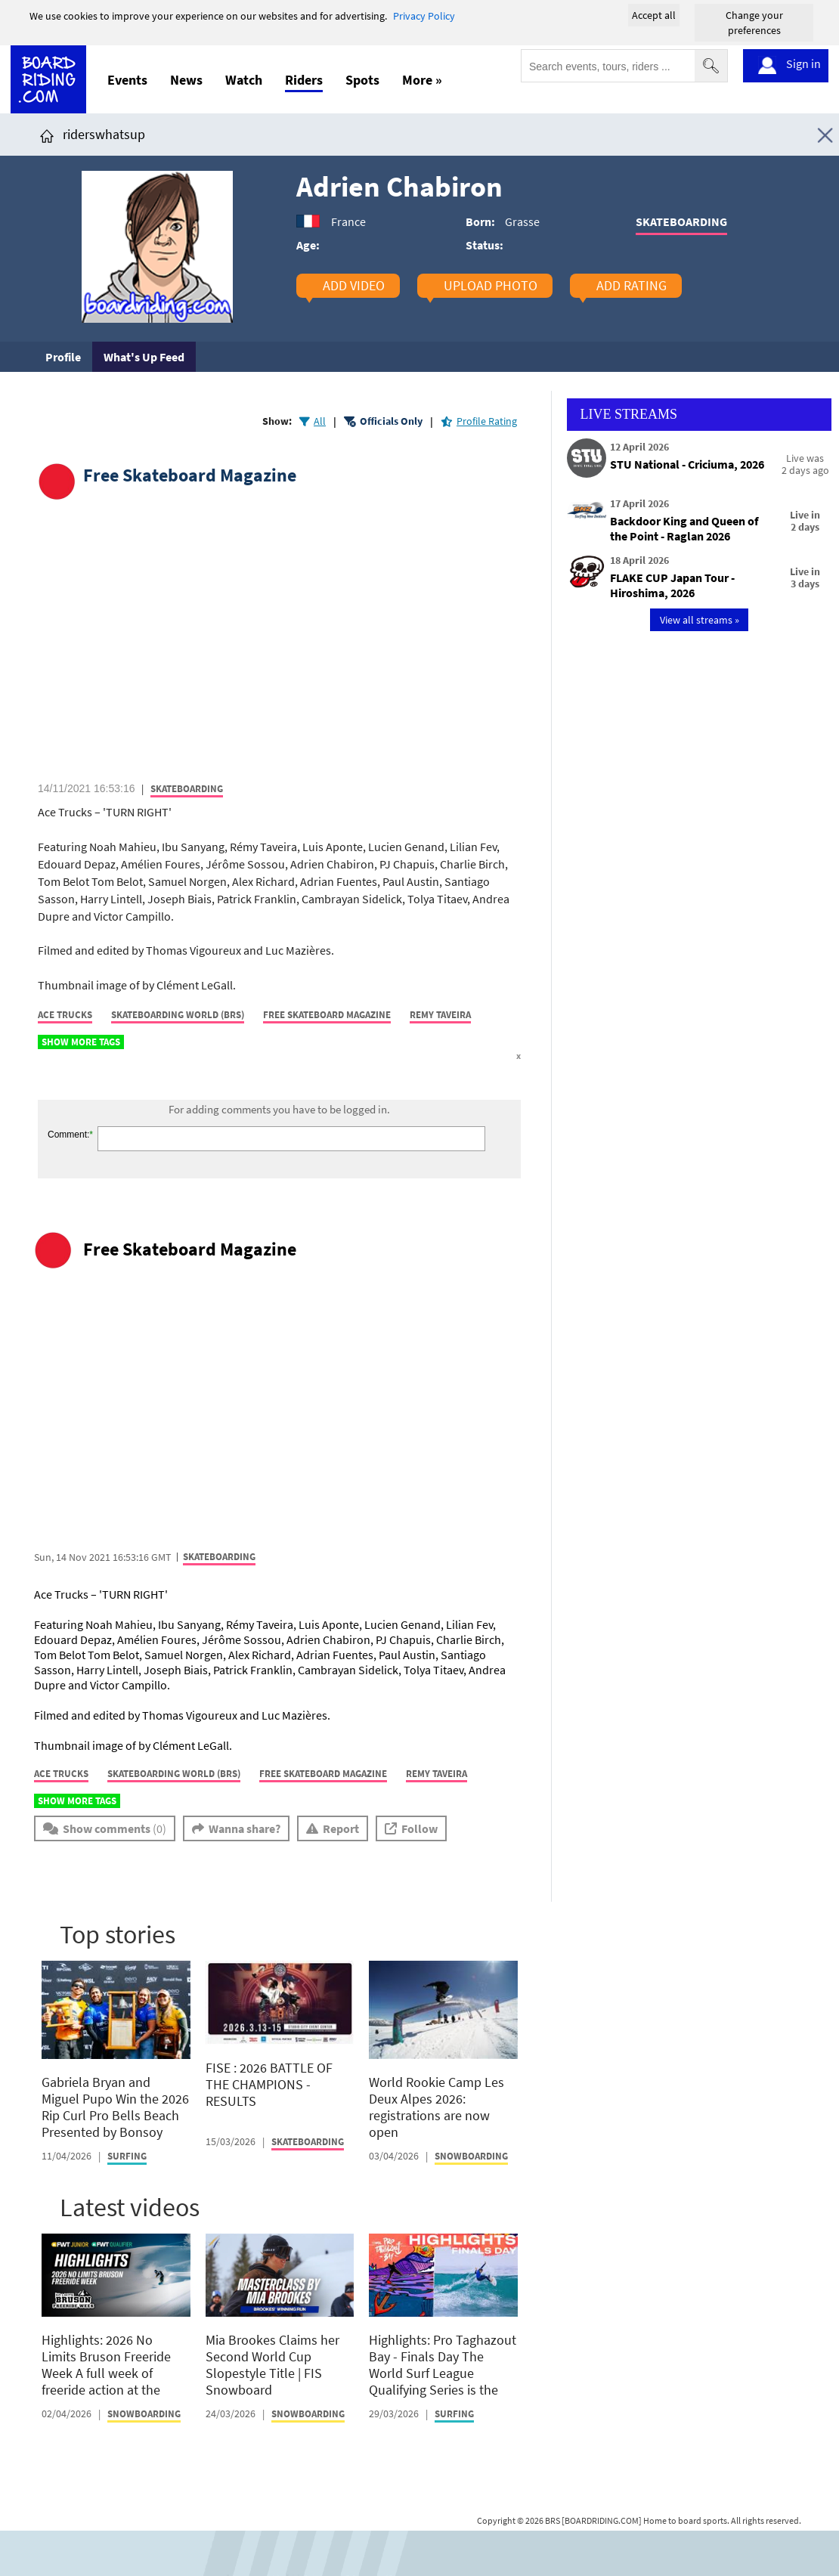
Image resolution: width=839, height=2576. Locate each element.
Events (127, 79)
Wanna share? (244, 1828)
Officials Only (391, 421)
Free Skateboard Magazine (189, 475)
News (186, 79)
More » (422, 79)
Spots (362, 79)
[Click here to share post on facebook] (53, 1081)
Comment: (68, 1134)
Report (341, 1828)
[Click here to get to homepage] (47, 134)
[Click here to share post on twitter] (85, 1081)
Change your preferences (754, 22)
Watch (243, 79)
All (320, 421)
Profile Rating (487, 421)
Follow (419, 1828)
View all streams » (699, 620)
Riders (304, 79)
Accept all (654, 15)
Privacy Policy (424, 16)
